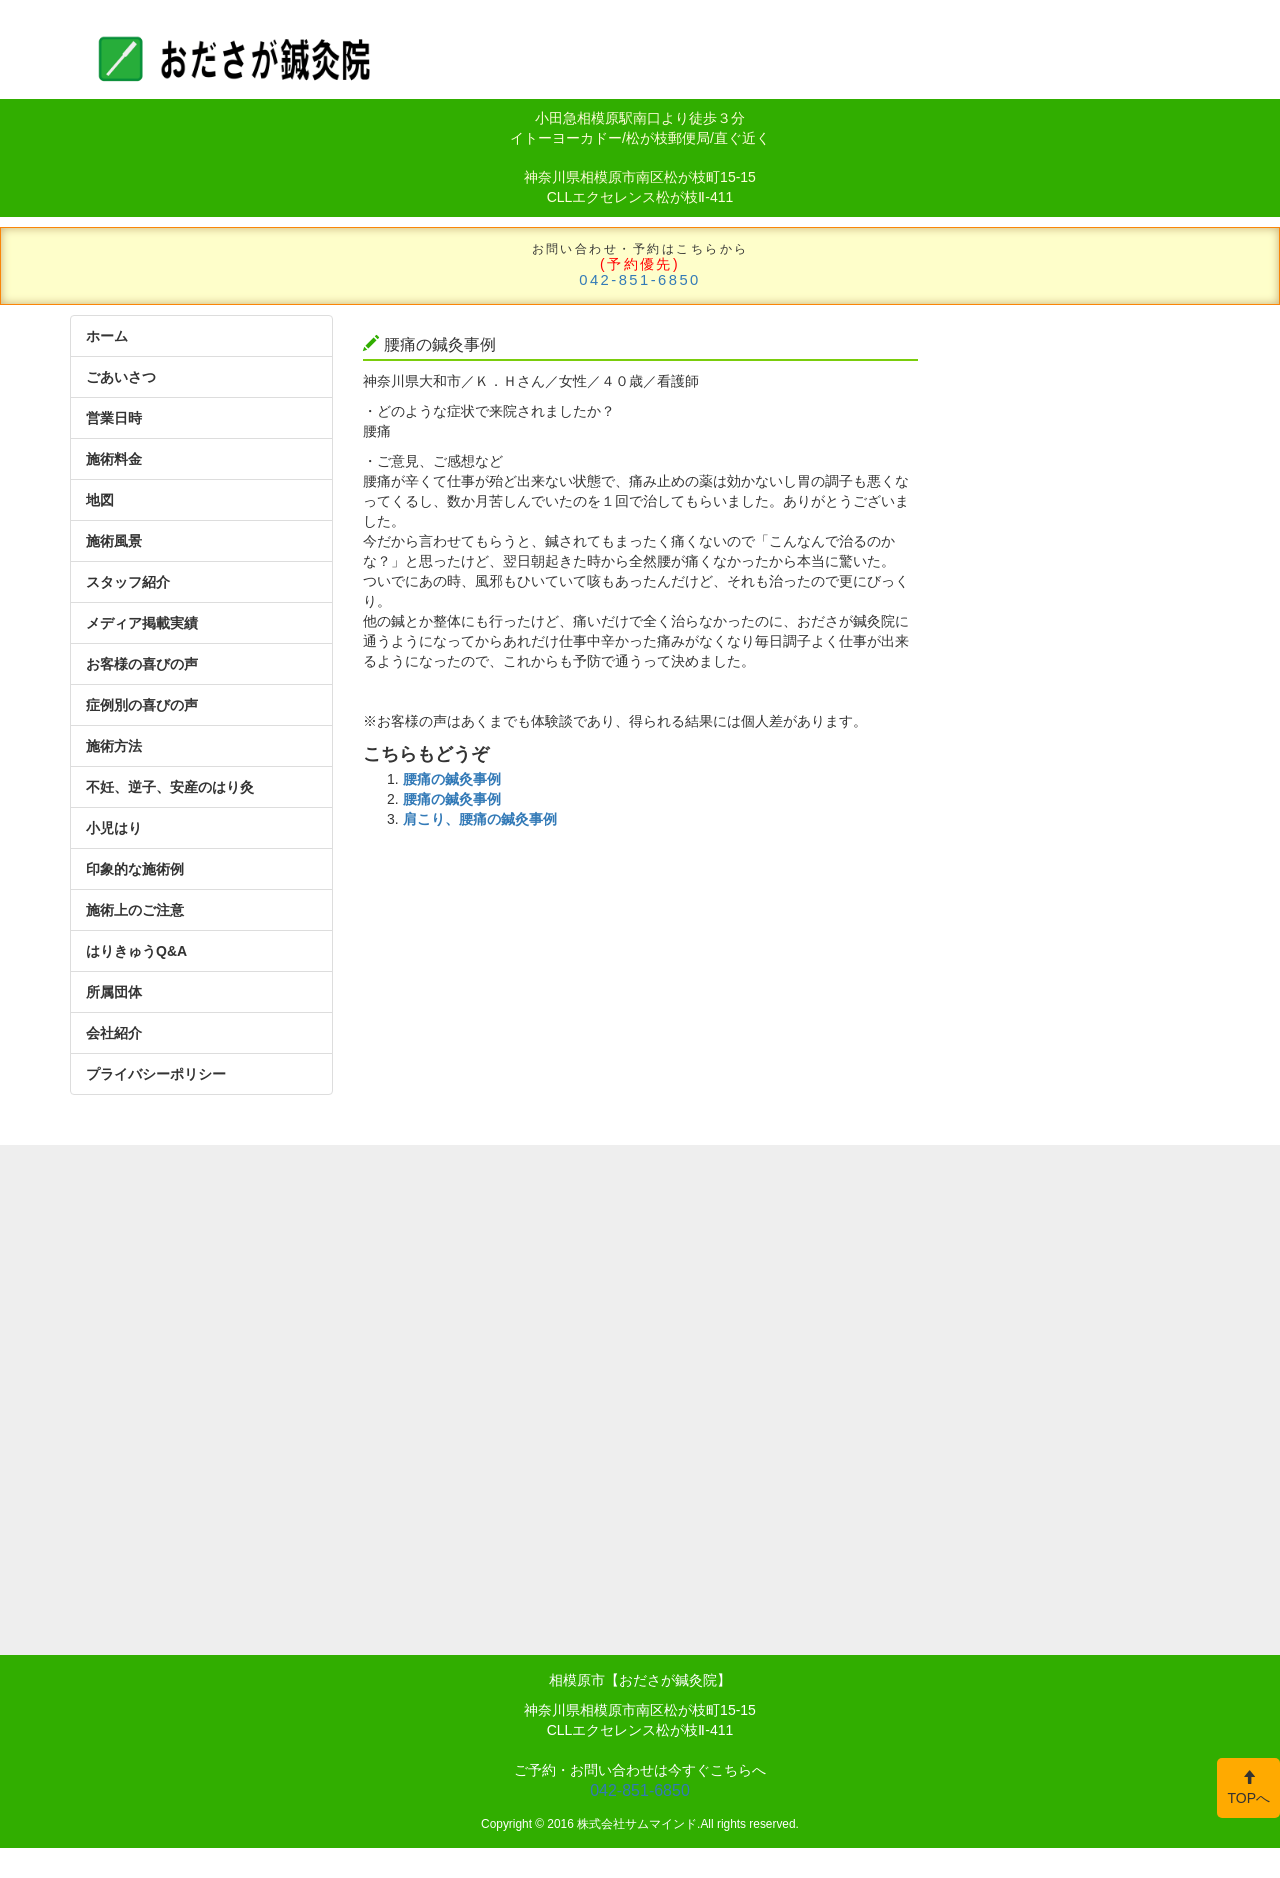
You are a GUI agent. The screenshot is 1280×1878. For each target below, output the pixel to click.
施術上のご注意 (135, 910)
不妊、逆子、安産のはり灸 (170, 787)
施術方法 (114, 746)
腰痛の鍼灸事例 (452, 779)
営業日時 (114, 418)
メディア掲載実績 (142, 623)
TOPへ (1248, 1788)
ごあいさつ (121, 377)
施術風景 (114, 541)
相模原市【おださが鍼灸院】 (640, 1680)
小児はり (114, 828)
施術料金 (114, 459)
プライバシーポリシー (156, 1074)
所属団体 (114, 992)
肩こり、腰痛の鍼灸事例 (480, 819)
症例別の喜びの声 (142, 705)
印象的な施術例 (135, 869)
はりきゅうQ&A (136, 951)
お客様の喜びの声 (142, 664)
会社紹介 (114, 1033)
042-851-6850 (640, 280)
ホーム (107, 336)
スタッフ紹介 (128, 582)
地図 (100, 500)
